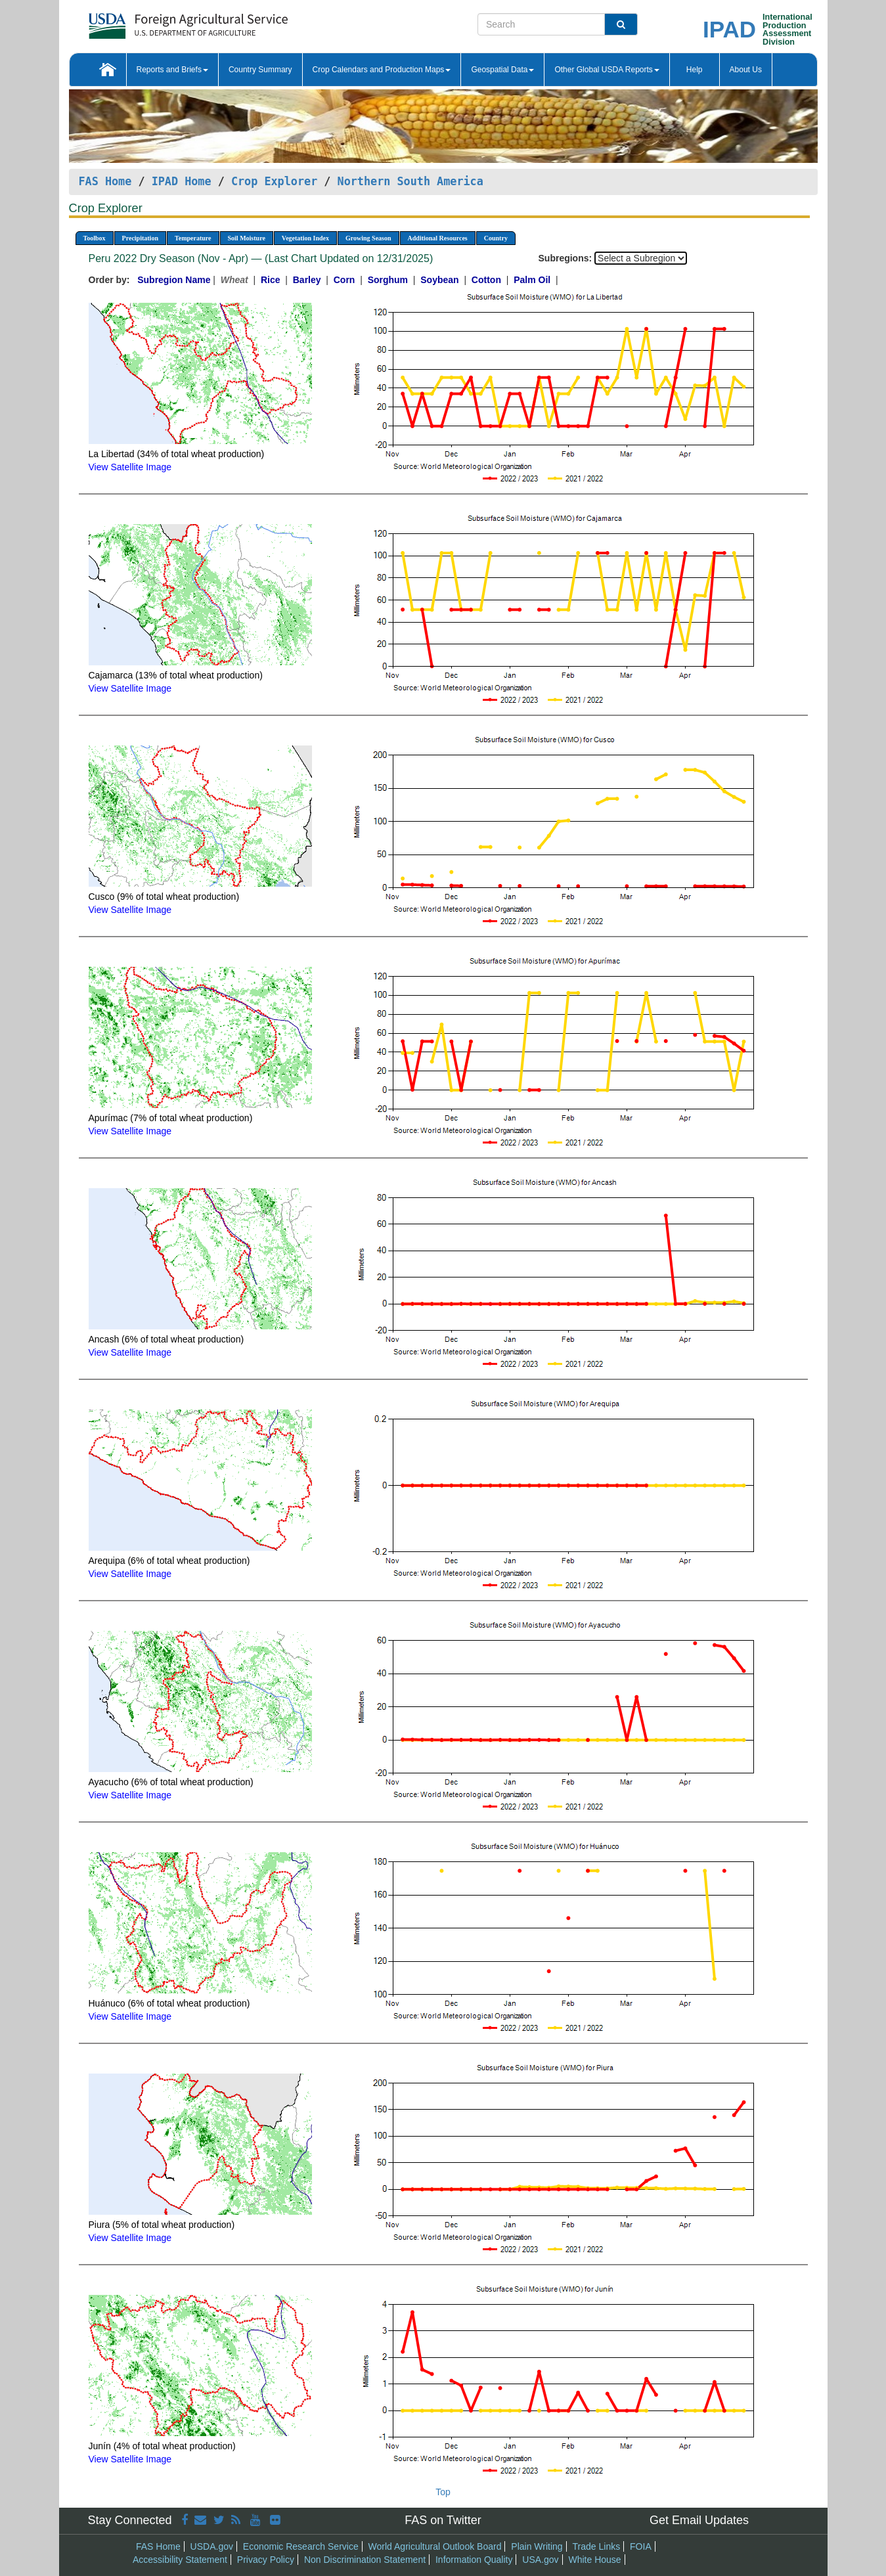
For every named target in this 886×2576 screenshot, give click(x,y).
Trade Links (597, 2546)
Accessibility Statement (180, 2559)
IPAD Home (181, 181)
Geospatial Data (502, 69)
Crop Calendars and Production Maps (382, 69)
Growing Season (368, 238)
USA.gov (540, 2559)
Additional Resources (438, 238)
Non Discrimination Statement (365, 2559)
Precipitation (140, 238)
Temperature (193, 238)
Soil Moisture (246, 238)
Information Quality (474, 2559)
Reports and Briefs (172, 69)
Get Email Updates (699, 2520)
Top (443, 2492)
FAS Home (105, 181)
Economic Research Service (301, 2546)
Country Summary (260, 69)
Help (694, 69)
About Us (746, 69)
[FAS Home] (155, 21)
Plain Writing (536, 2546)
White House (594, 2559)
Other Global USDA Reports (606, 69)
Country (496, 238)
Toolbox (94, 238)
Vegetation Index (305, 238)
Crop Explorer (274, 181)
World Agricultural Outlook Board (435, 2546)
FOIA (641, 2546)
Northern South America (410, 181)
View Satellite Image (130, 467)
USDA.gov (211, 2546)
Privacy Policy (265, 2559)
